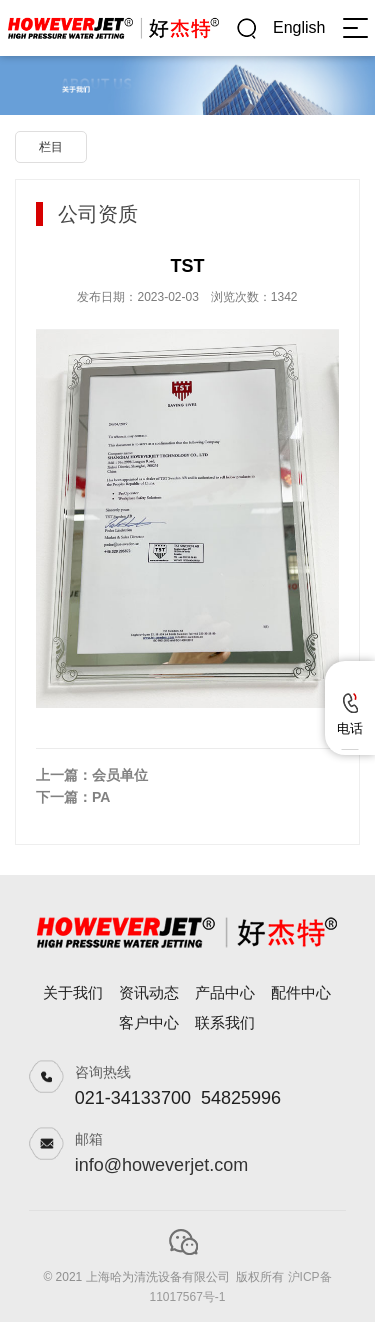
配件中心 (301, 992)
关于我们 (73, 992)
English (299, 27)
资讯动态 (149, 992)
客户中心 (149, 1022)
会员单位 (120, 775)
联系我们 (225, 1022)
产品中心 (225, 992)
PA (101, 797)
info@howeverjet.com (161, 1165)
